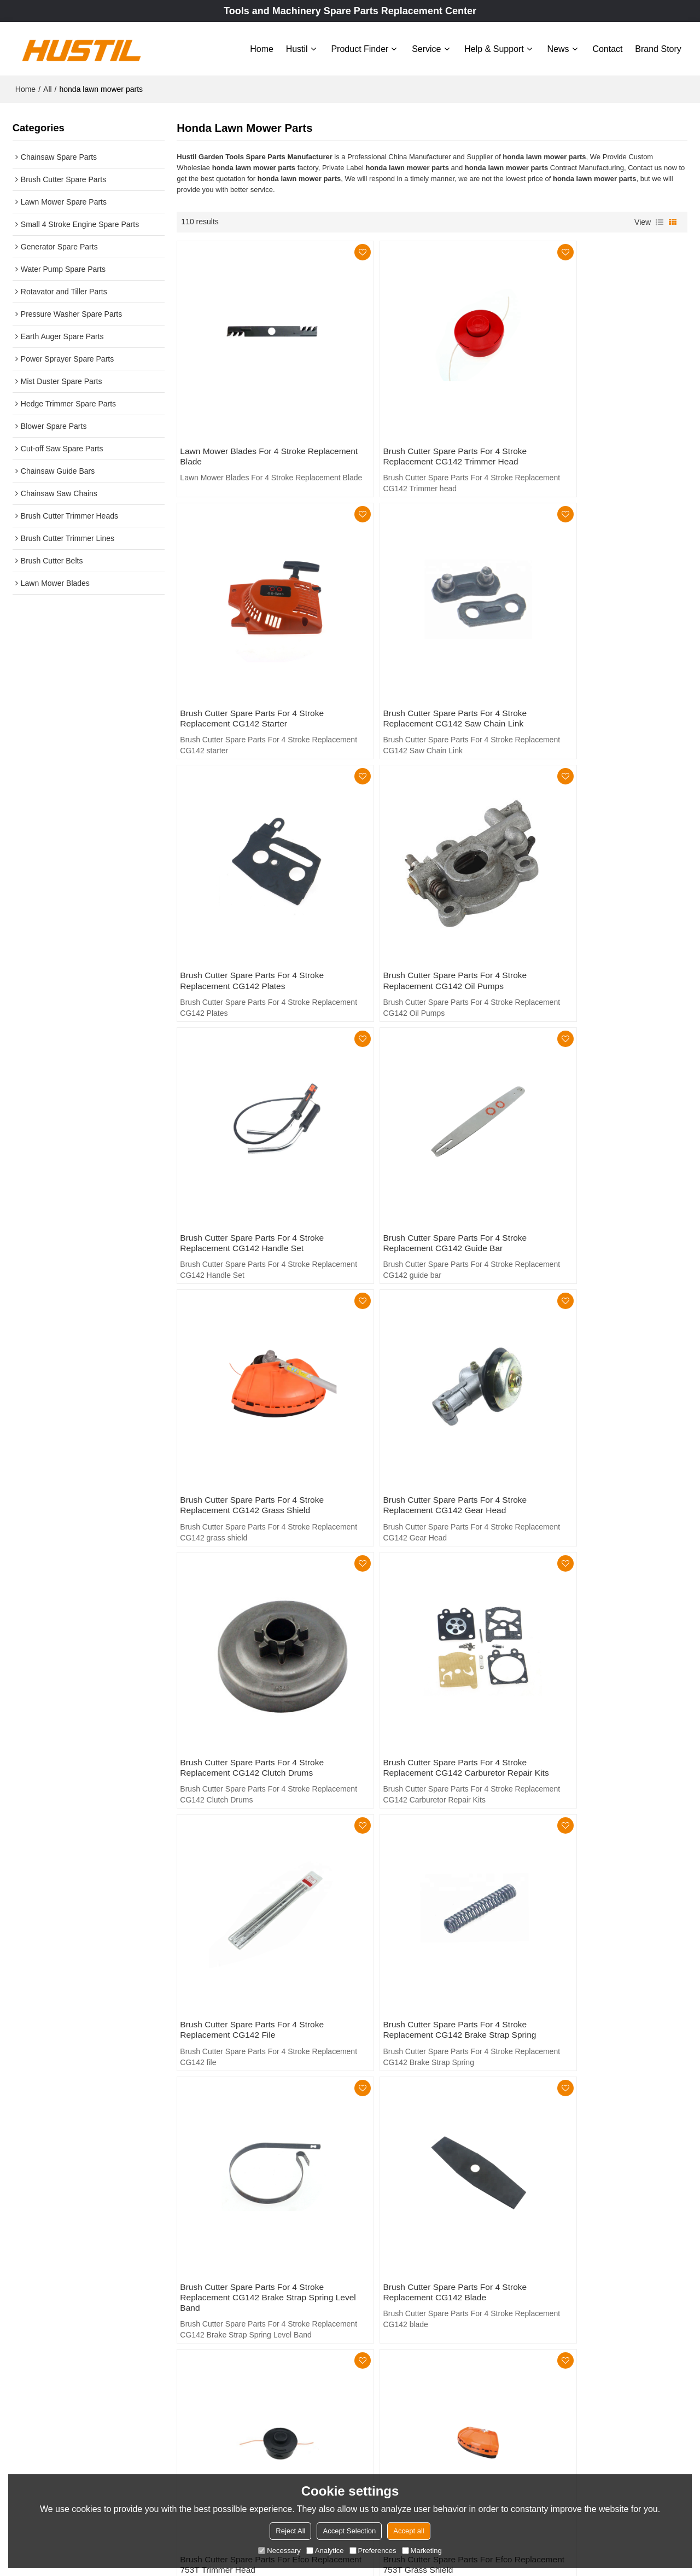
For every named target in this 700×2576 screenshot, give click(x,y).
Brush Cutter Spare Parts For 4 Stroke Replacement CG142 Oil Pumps (598, 656)
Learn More (43, 2467)
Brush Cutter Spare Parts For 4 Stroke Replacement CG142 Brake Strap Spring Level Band (603, 1369)
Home (261, 48)
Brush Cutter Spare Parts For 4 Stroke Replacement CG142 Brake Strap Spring (431, 1363)
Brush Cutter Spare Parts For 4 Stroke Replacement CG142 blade (254, 1607)
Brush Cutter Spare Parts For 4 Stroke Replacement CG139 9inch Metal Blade (429, 2071)
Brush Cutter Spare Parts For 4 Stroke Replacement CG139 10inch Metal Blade (259, 2071)
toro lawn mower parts (566, 2192)
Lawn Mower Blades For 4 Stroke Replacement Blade (245, 424)
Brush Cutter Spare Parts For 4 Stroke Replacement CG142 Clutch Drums (426, 1120)
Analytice (325, 2550)
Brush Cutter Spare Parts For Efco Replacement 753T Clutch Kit (246, 1839)
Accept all (408, 2531)
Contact (607, 48)
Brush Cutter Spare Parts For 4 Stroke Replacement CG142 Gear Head (254, 1120)
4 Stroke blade (553, 2209)
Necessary (279, 2550)
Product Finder (359, 48)
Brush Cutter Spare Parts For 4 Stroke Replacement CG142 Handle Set (254, 888)
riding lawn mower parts (217, 2192)
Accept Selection (349, 2531)
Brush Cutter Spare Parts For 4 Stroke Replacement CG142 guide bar (426, 888)
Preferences (372, 2550)
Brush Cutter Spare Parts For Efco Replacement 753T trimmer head (419, 1607)
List (659, 219)
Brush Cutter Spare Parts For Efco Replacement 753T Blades (419, 1839)
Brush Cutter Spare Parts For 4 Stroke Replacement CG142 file (254, 1363)
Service (426, 48)
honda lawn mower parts (394, 2209)
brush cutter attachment (217, 2209)
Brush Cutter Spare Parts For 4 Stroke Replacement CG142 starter (598, 424)
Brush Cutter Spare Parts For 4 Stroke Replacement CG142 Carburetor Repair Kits (601, 1126)
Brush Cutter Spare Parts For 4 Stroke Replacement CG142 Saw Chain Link (254, 656)
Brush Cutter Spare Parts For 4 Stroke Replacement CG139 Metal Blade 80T (598, 2071)
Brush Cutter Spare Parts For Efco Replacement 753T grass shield (591, 1607)
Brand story (658, 48)
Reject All (290, 2531)
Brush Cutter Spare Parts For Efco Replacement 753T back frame (591, 1839)
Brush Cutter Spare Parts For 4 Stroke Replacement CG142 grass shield (598, 888)
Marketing (422, 2550)
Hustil (297, 48)
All (47, 87)
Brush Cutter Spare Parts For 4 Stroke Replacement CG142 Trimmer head (426, 424)
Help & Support (494, 48)
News (558, 48)
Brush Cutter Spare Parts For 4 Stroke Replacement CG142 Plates (426, 656)
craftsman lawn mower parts (400, 2192)
